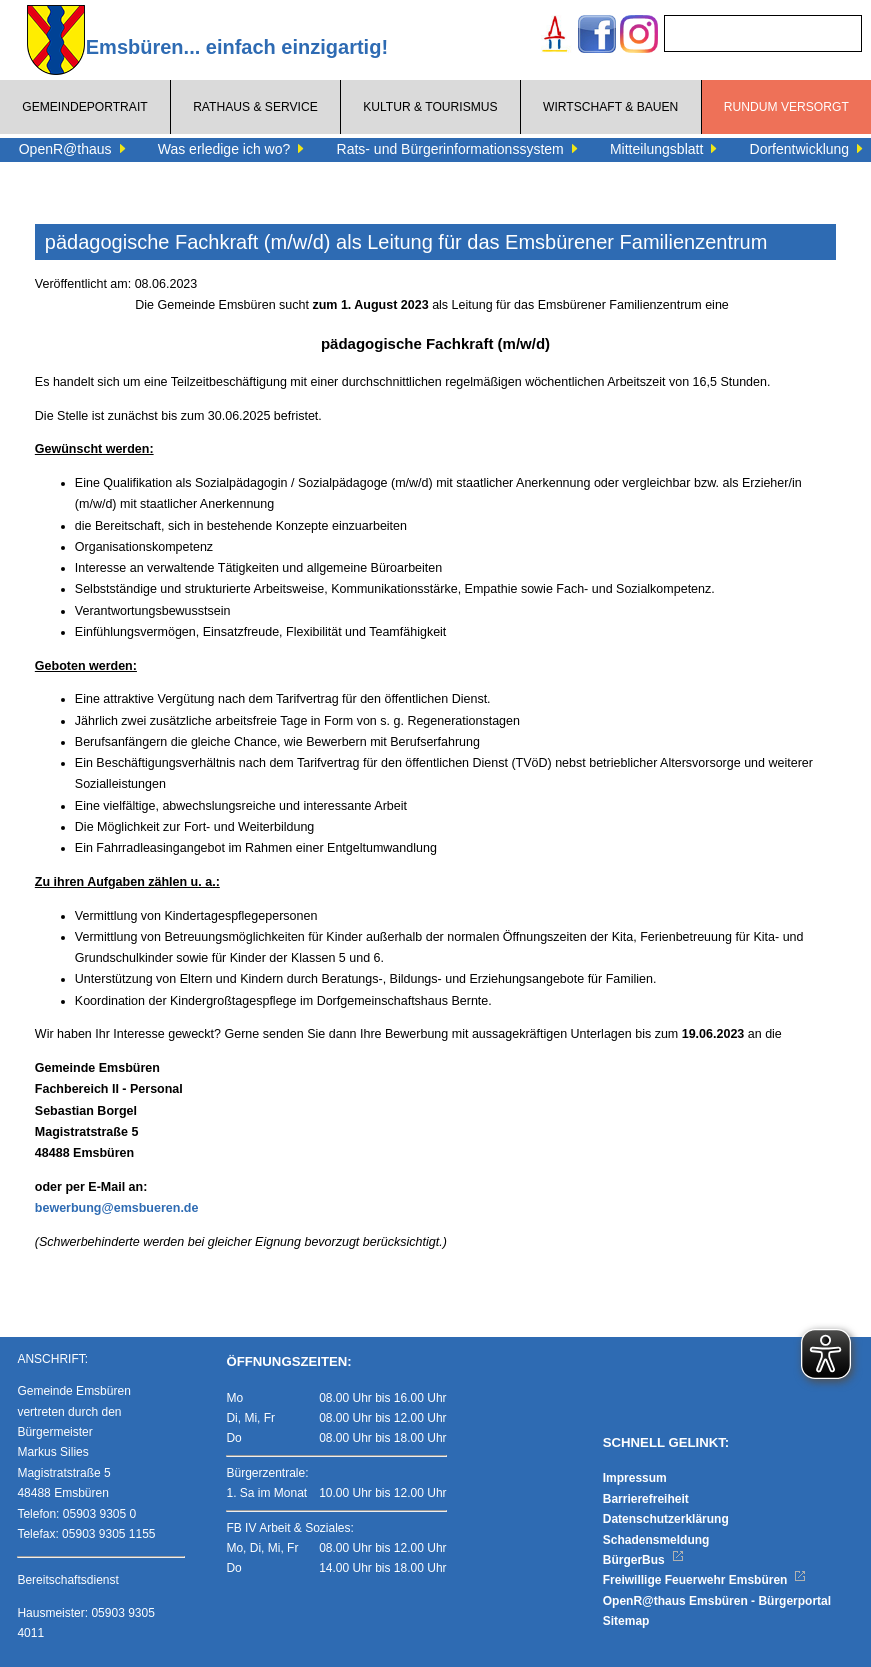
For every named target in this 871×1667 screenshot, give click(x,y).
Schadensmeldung (656, 1540)
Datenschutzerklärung (666, 1519)
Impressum (635, 1478)
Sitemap (626, 1621)
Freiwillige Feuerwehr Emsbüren (705, 1580)
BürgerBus (643, 1560)
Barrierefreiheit (646, 1499)
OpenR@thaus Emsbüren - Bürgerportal (717, 1601)
